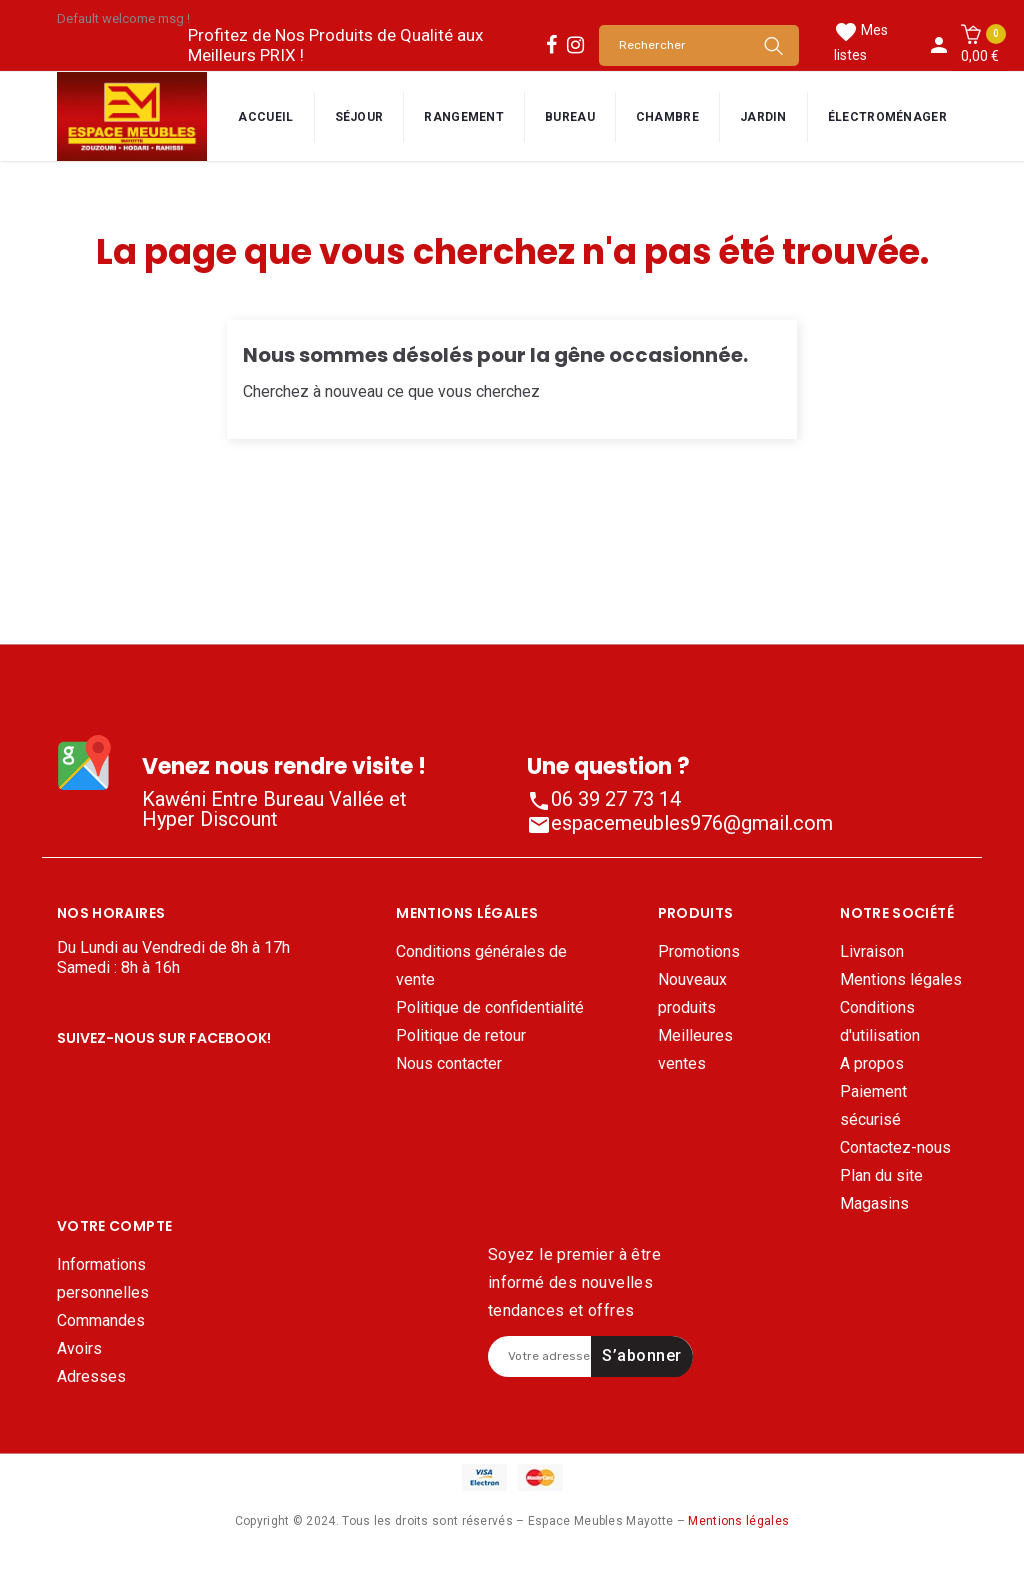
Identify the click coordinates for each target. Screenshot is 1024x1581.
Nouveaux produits (692, 993)
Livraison (872, 951)
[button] (980, 45)
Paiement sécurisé (873, 1105)
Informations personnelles (103, 1305)
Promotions (699, 951)
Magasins (874, 1203)
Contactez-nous (895, 1147)
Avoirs (79, 1375)
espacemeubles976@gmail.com (680, 823)
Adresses (91, 1403)
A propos (872, 1063)
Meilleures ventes (695, 1049)
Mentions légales (901, 979)
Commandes (101, 1347)
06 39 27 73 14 (604, 799)
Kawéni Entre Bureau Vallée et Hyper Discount (274, 809)
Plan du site (881, 1175)
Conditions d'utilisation (880, 1021)
